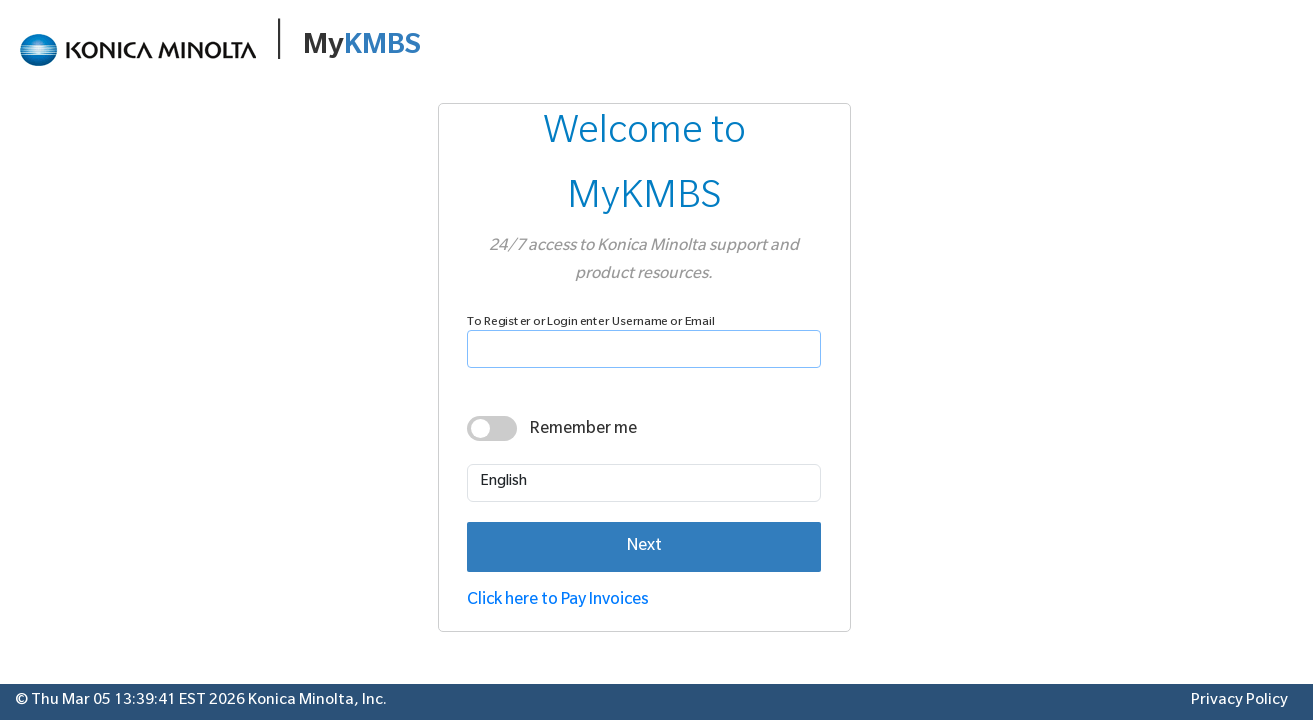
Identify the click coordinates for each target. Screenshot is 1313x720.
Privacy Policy (1239, 701)
